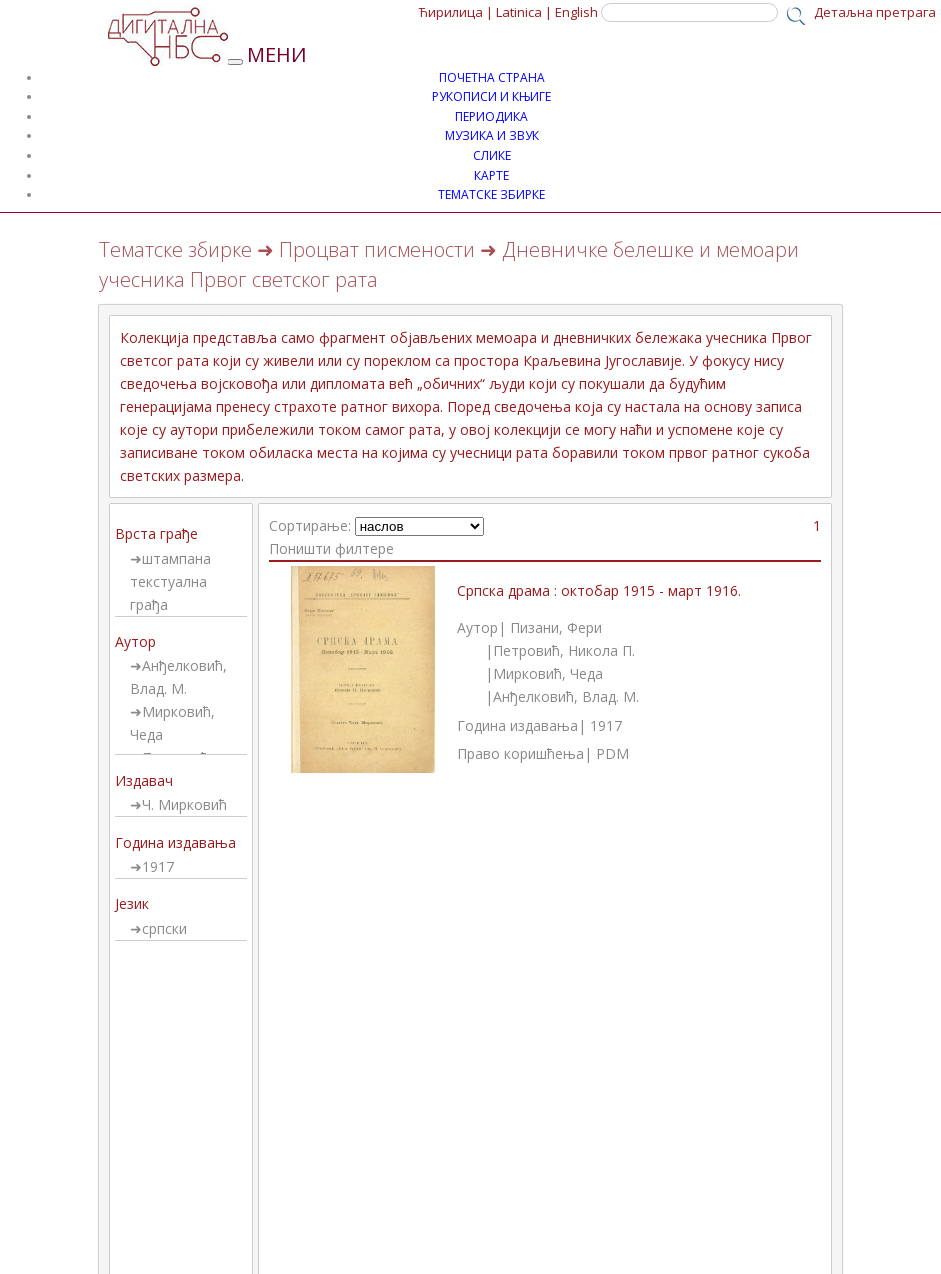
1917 (158, 866)
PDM (612, 753)
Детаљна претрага (875, 12)
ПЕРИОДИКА (491, 116)
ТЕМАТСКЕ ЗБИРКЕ (491, 194)
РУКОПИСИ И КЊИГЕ (491, 96)
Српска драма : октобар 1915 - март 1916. (599, 590)
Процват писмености (377, 249)
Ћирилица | (456, 12)
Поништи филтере (331, 548)
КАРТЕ (491, 175)
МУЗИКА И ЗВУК (492, 135)
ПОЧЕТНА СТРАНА (492, 77)
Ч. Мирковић (184, 804)
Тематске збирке (175, 249)
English (576, 12)
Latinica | (524, 12)
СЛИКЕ (492, 155)
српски (164, 928)
